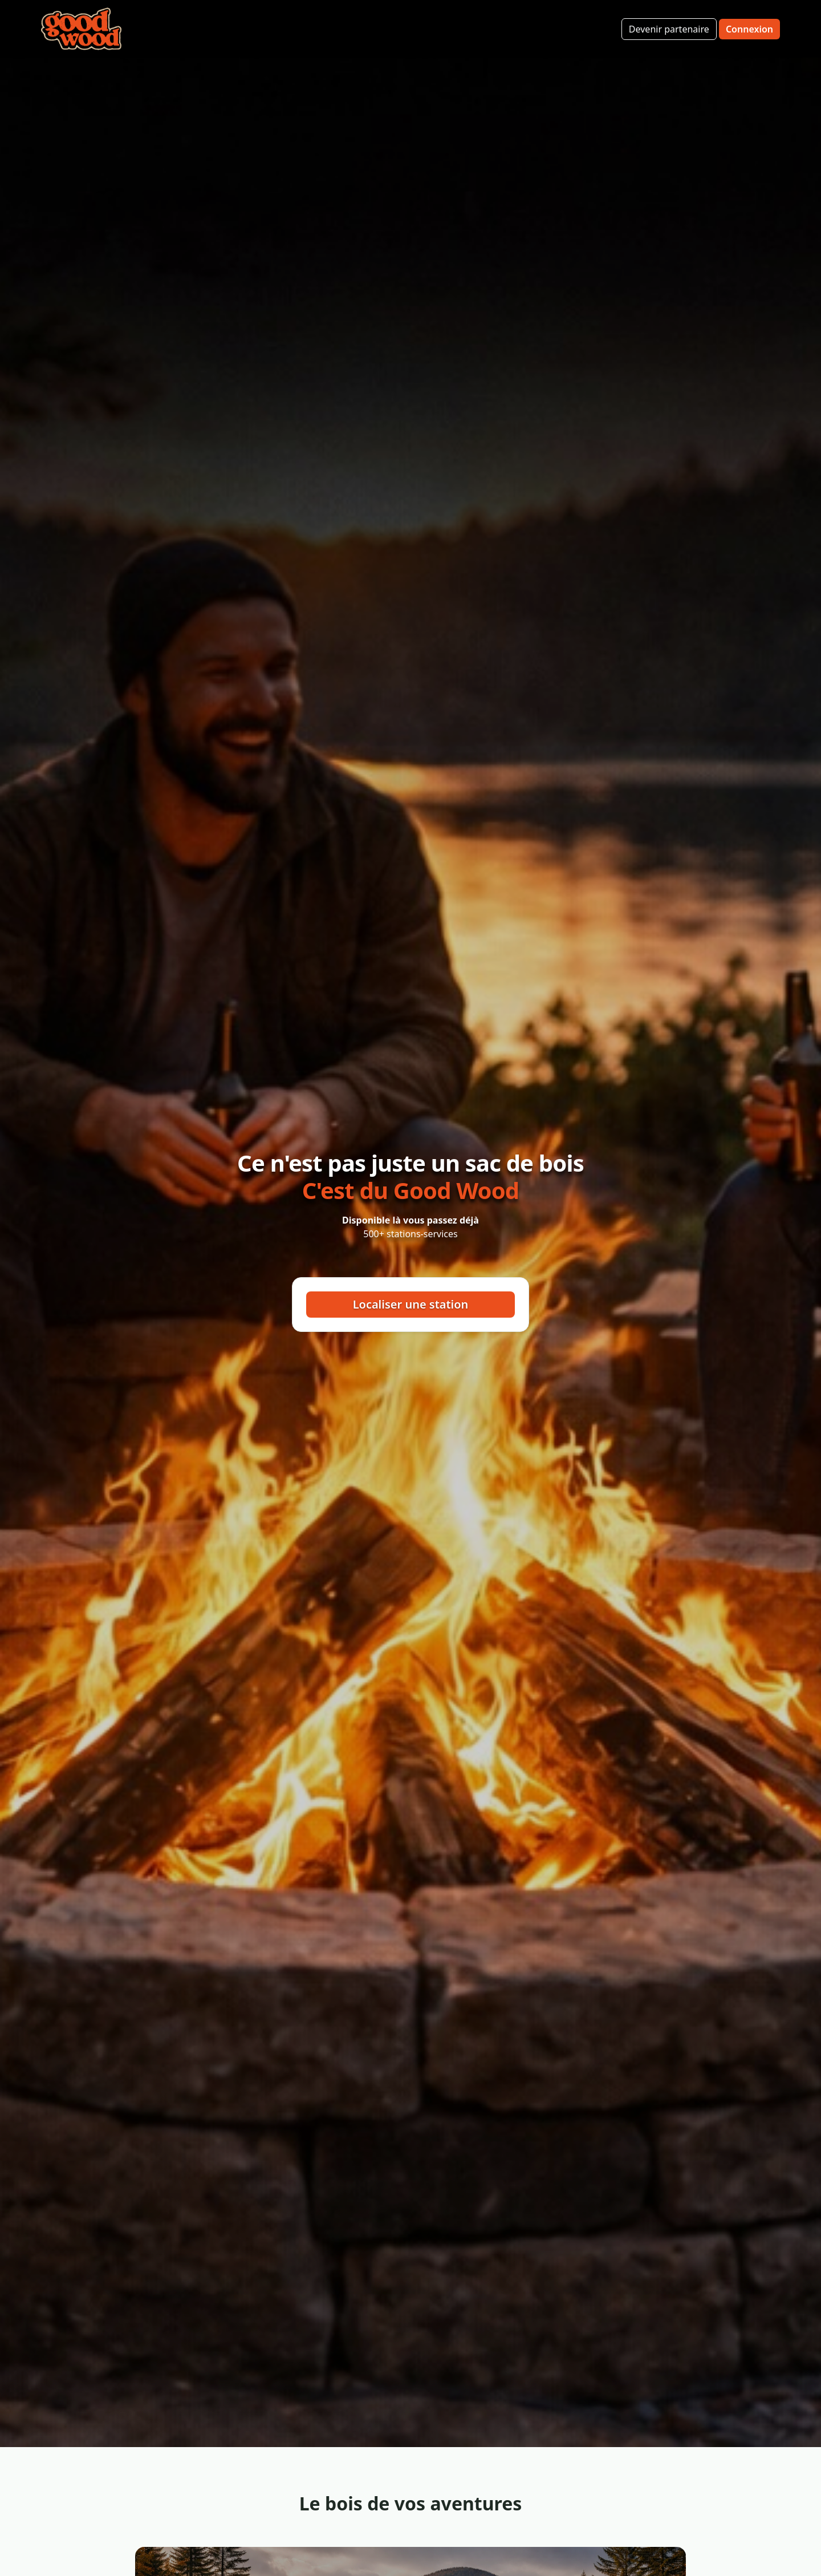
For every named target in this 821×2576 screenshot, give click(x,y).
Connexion (749, 29)
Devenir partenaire (669, 29)
